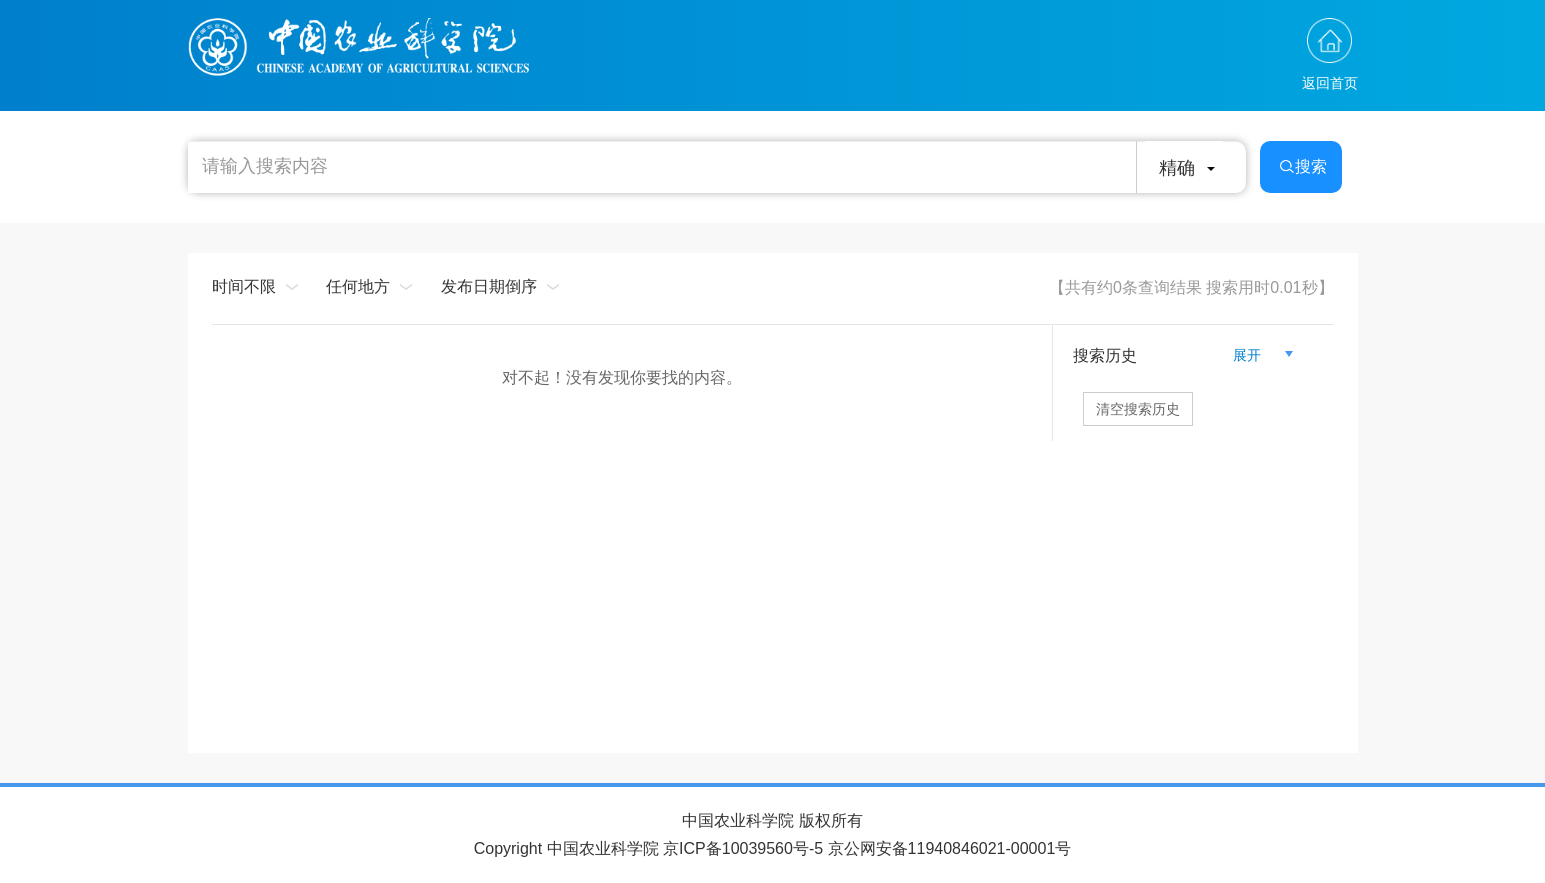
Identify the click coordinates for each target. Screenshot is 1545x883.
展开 (1255, 355)
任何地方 (358, 286)
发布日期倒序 (489, 286)
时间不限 (244, 286)
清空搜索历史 (1138, 409)
